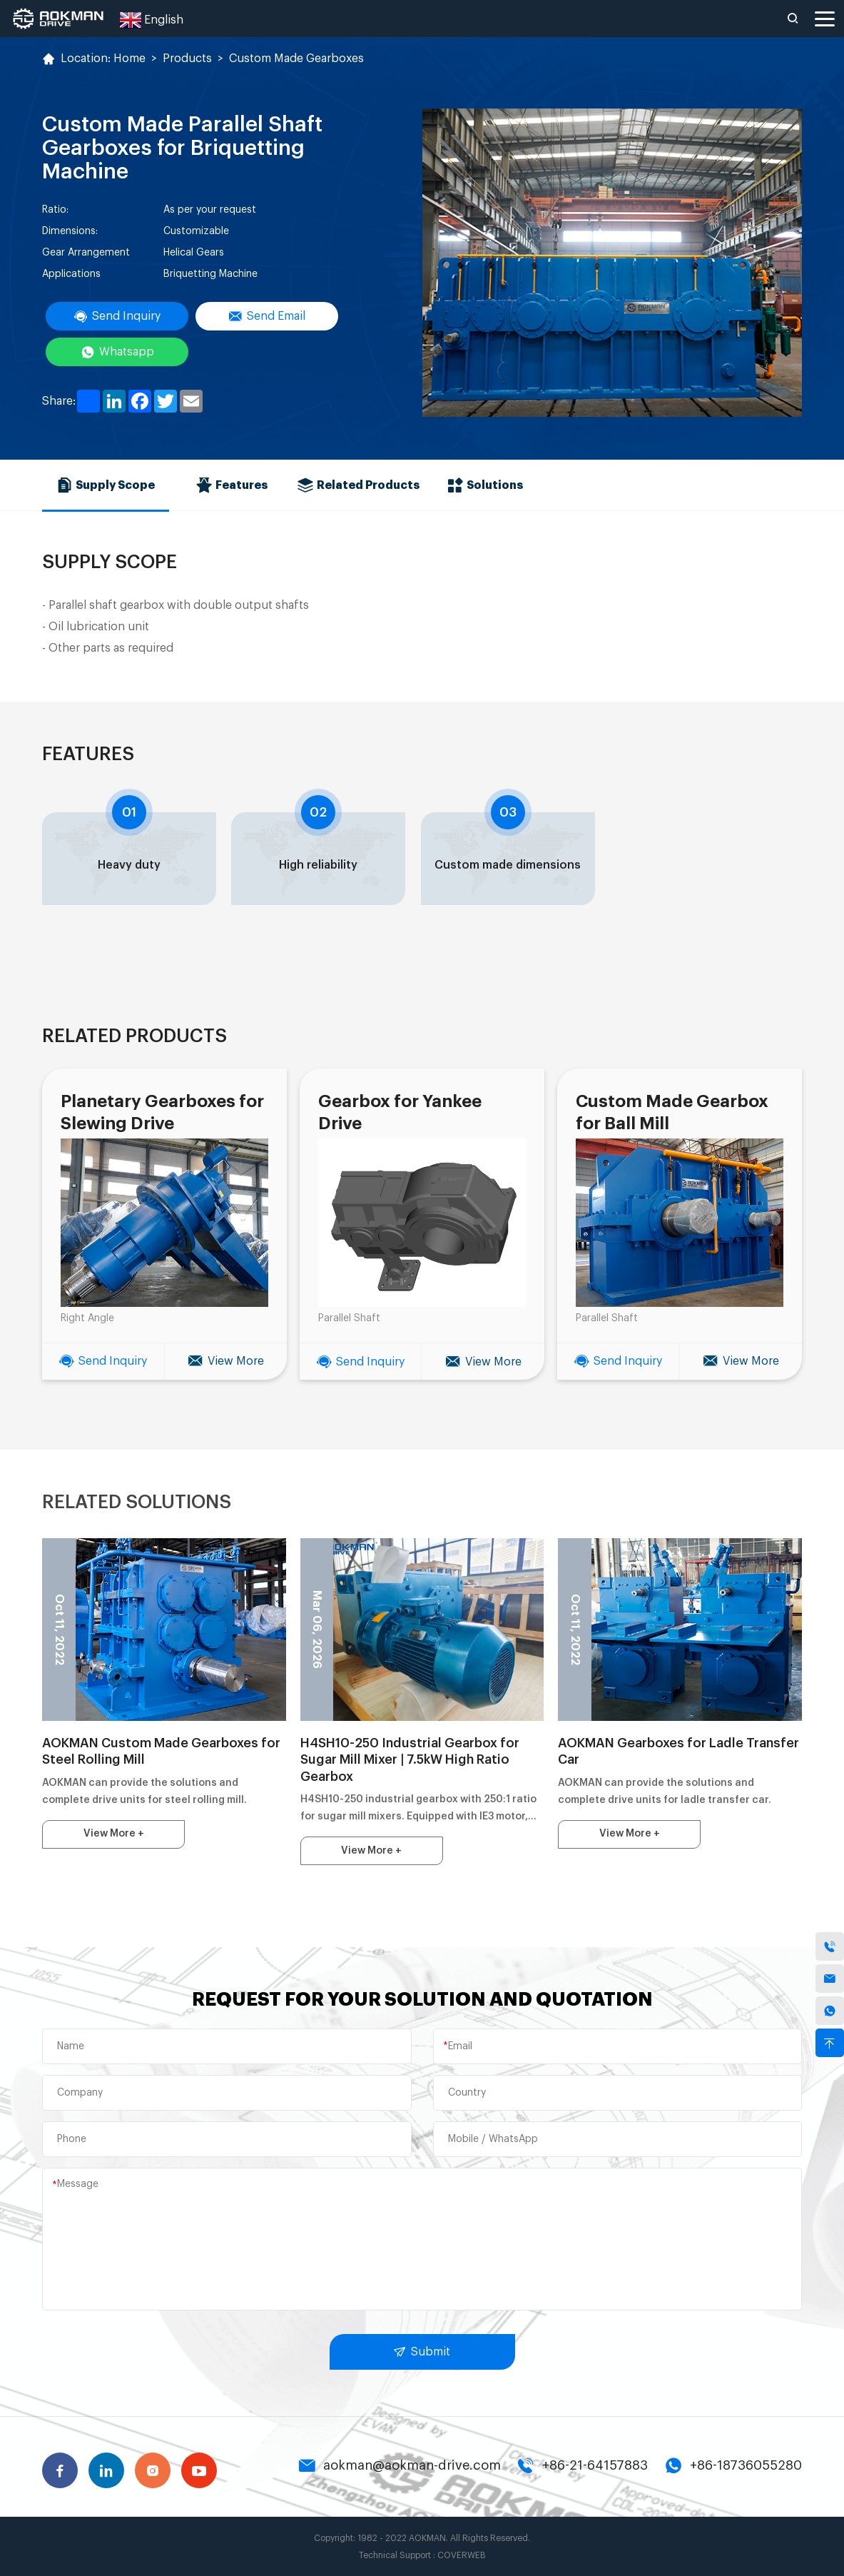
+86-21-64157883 (583, 2464)
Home (129, 58)
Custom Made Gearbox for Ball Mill (671, 1112)
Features (232, 485)
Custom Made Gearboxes (296, 58)
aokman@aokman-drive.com (400, 2464)
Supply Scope (105, 485)
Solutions (485, 485)
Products (187, 58)
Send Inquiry (117, 316)
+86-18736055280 (733, 2464)
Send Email (266, 316)
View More (226, 1361)
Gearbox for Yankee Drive (399, 1112)
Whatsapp (117, 352)
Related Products (359, 485)
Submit (422, 2351)
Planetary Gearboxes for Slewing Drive (162, 1112)
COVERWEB (461, 2554)
